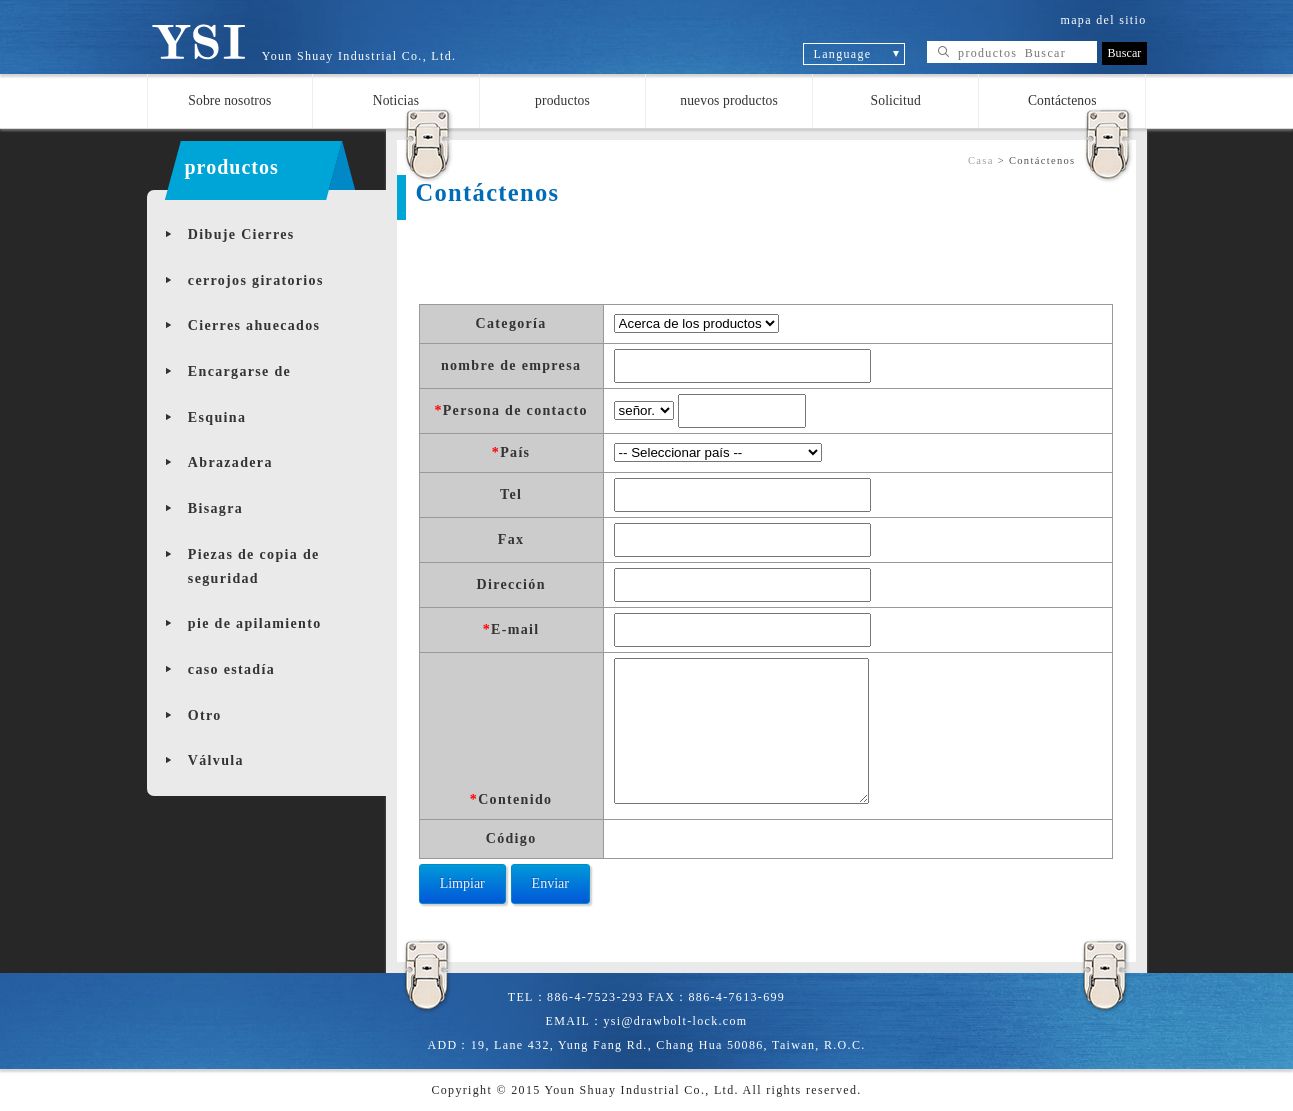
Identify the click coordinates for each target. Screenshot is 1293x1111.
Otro (205, 715)
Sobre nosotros (229, 100)
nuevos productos (729, 100)
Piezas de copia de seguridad (254, 566)
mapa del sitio (1104, 20)
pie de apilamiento (255, 623)
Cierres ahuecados (254, 325)
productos (562, 100)
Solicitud (896, 100)
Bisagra (215, 508)
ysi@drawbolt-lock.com (675, 1021)
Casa (981, 160)
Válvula (216, 760)
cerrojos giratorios (256, 280)
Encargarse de (239, 371)
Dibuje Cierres (241, 234)
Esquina (217, 417)
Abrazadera (230, 462)
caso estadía (231, 669)
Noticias (396, 100)
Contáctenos (1062, 100)
